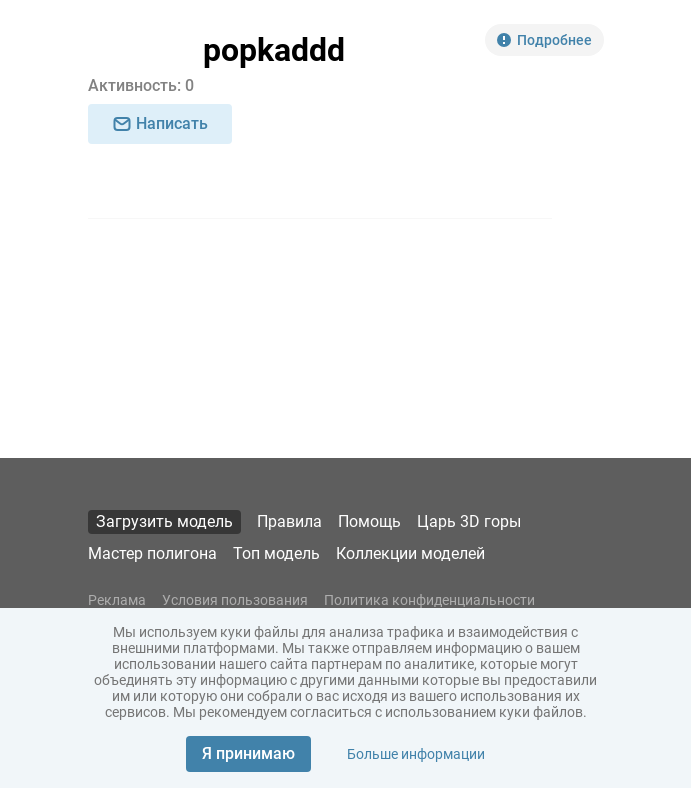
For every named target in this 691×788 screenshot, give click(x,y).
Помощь (369, 521)
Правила (289, 521)
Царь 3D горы (469, 521)
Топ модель (276, 553)
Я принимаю (248, 753)
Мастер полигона (152, 553)
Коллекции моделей (410, 553)
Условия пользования (235, 600)
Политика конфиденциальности (429, 600)
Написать (160, 123)
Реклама (117, 600)
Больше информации (416, 754)
